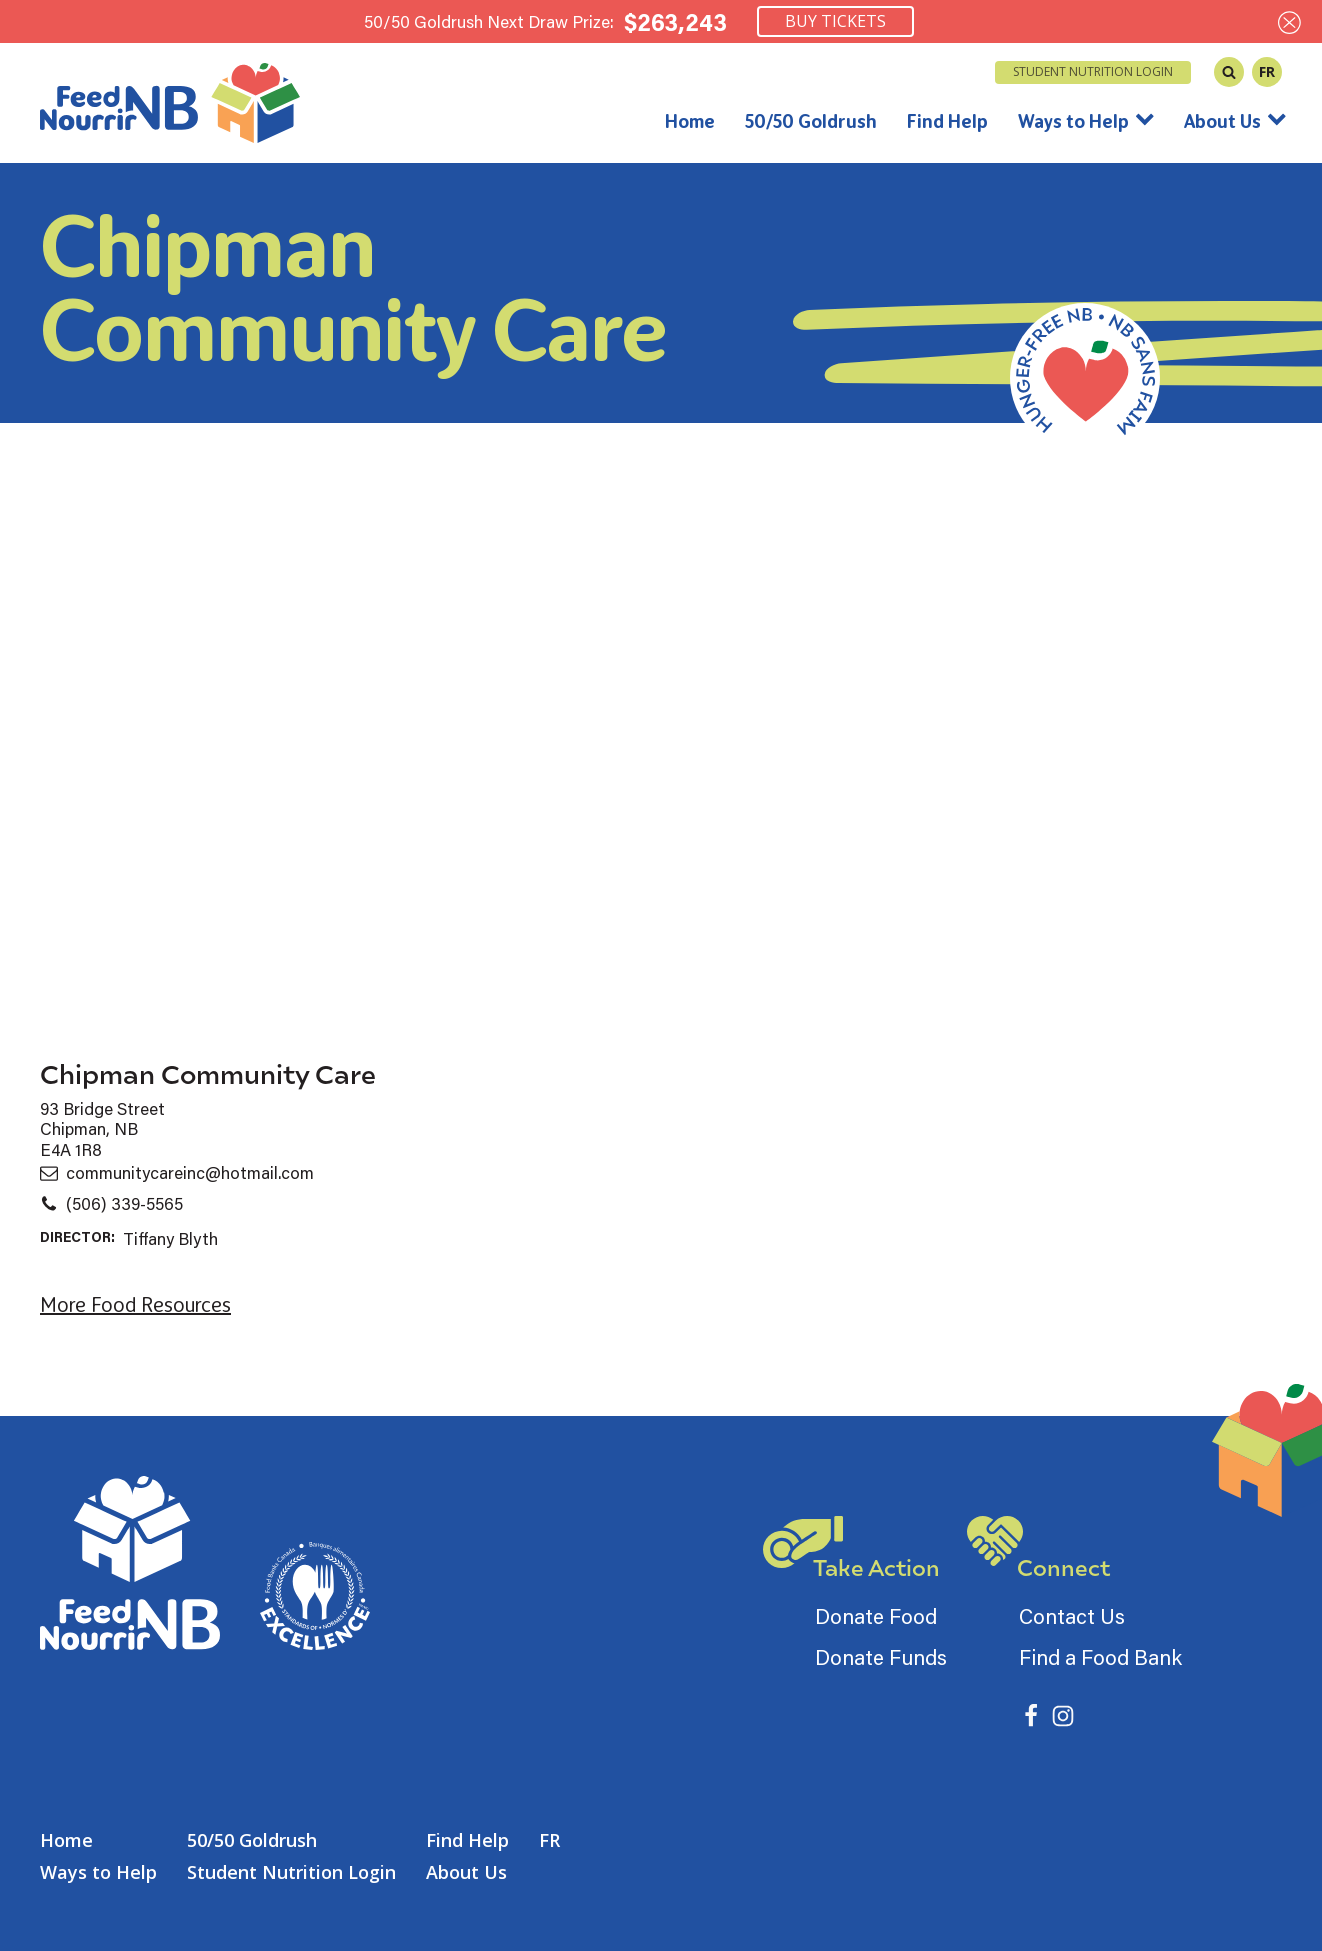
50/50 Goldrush (811, 121)
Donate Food (876, 1616)
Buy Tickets (835, 21)
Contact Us (1072, 1616)
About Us (1235, 121)
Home (690, 121)
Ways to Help (1086, 121)
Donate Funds (881, 1657)
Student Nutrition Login (1093, 71)
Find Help (947, 121)
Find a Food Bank (1100, 1657)
